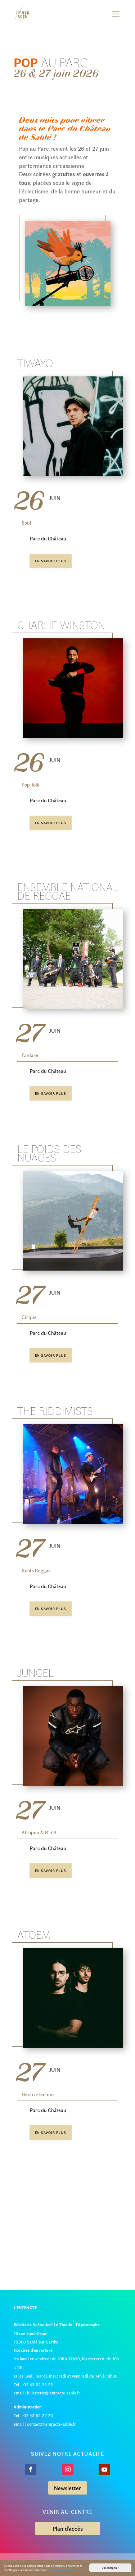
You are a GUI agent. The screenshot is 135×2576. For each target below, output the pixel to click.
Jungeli (36, 1672)
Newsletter (67, 2488)
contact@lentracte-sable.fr (51, 2424)
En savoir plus (50, 560)
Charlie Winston (61, 625)
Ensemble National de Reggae (67, 890)
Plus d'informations (63, 2570)
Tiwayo (35, 363)
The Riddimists (55, 1410)
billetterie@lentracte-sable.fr (53, 2393)
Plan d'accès (68, 2528)
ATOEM (33, 1934)
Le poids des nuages (49, 1152)
